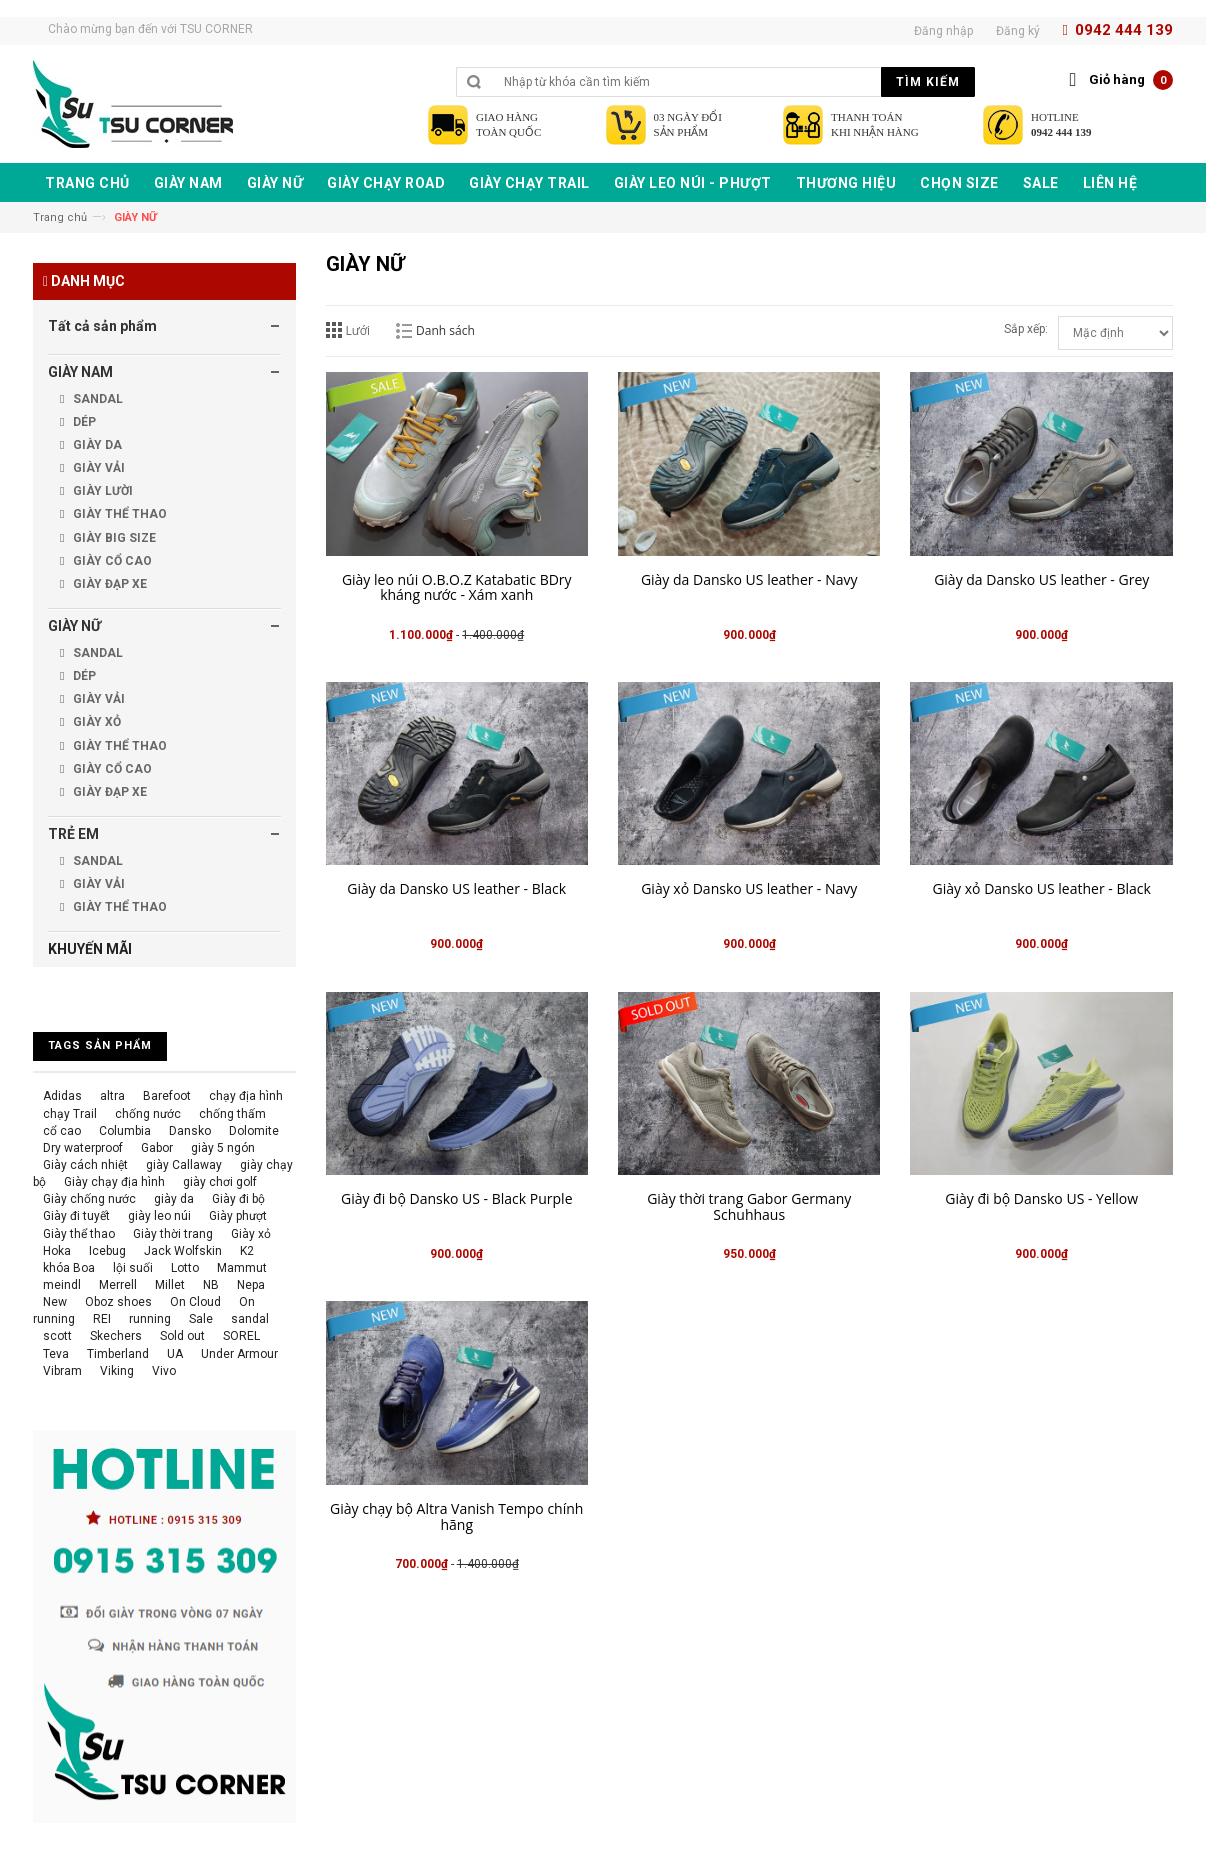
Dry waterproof (83, 1148)
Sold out (182, 1336)
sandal (250, 1319)
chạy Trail (70, 1114)
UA (175, 1354)
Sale (201, 1319)
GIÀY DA (96, 445)
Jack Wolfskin (183, 1251)
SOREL (241, 1336)
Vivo (164, 1371)
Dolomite (254, 1131)
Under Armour (239, 1354)
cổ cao (62, 1131)
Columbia (125, 1131)
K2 (247, 1251)
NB (211, 1285)
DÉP (83, 422)
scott (57, 1336)
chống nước (148, 1114)
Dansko (190, 1131)
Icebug (107, 1251)
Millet (170, 1285)
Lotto (185, 1268)
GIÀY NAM (80, 372)
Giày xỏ (251, 1234)
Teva (56, 1354)
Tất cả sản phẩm (102, 326)
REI (102, 1319)
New (55, 1302)
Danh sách (445, 330)
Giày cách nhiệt (85, 1165)
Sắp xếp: (1026, 329)
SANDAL (96, 399)
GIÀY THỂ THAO (118, 514)
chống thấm (232, 1114)
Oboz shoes (118, 1302)
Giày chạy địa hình (114, 1182)
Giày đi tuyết (76, 1216)
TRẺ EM (73, 834)
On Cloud (195, 1302)
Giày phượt (238, 1216)
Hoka (57, 1251)
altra (112, 1096)
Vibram (62, 1371)
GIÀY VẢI (97, 468)
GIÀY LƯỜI (101, 491)
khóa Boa (69, 1268)
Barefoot (167, 1096)
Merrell (118, 1285)
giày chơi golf (220, 1182)
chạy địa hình (246, 1096)
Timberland (118, 1354)
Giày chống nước (89, 1199)
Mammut (242, 1268)
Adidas (62, 1096)
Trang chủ (60, 217)
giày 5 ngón (223, 1148)
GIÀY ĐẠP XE (108, 584)
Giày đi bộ (238, 1199)
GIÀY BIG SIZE (113, 538)
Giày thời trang (173, 1234)
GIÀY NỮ (74, 626)
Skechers (116, 1336)
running (150, 1319)
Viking (117, 1371)
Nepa (251, 1285)
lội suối (133, 1268)
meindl (62, 1285)
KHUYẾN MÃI (90, 949)
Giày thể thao (79, 1234)
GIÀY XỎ (95, 722)
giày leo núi (159, 1216)
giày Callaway (184, 1165)
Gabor (157, 1148)
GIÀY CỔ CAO (111, 561)
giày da (174, 1199)
